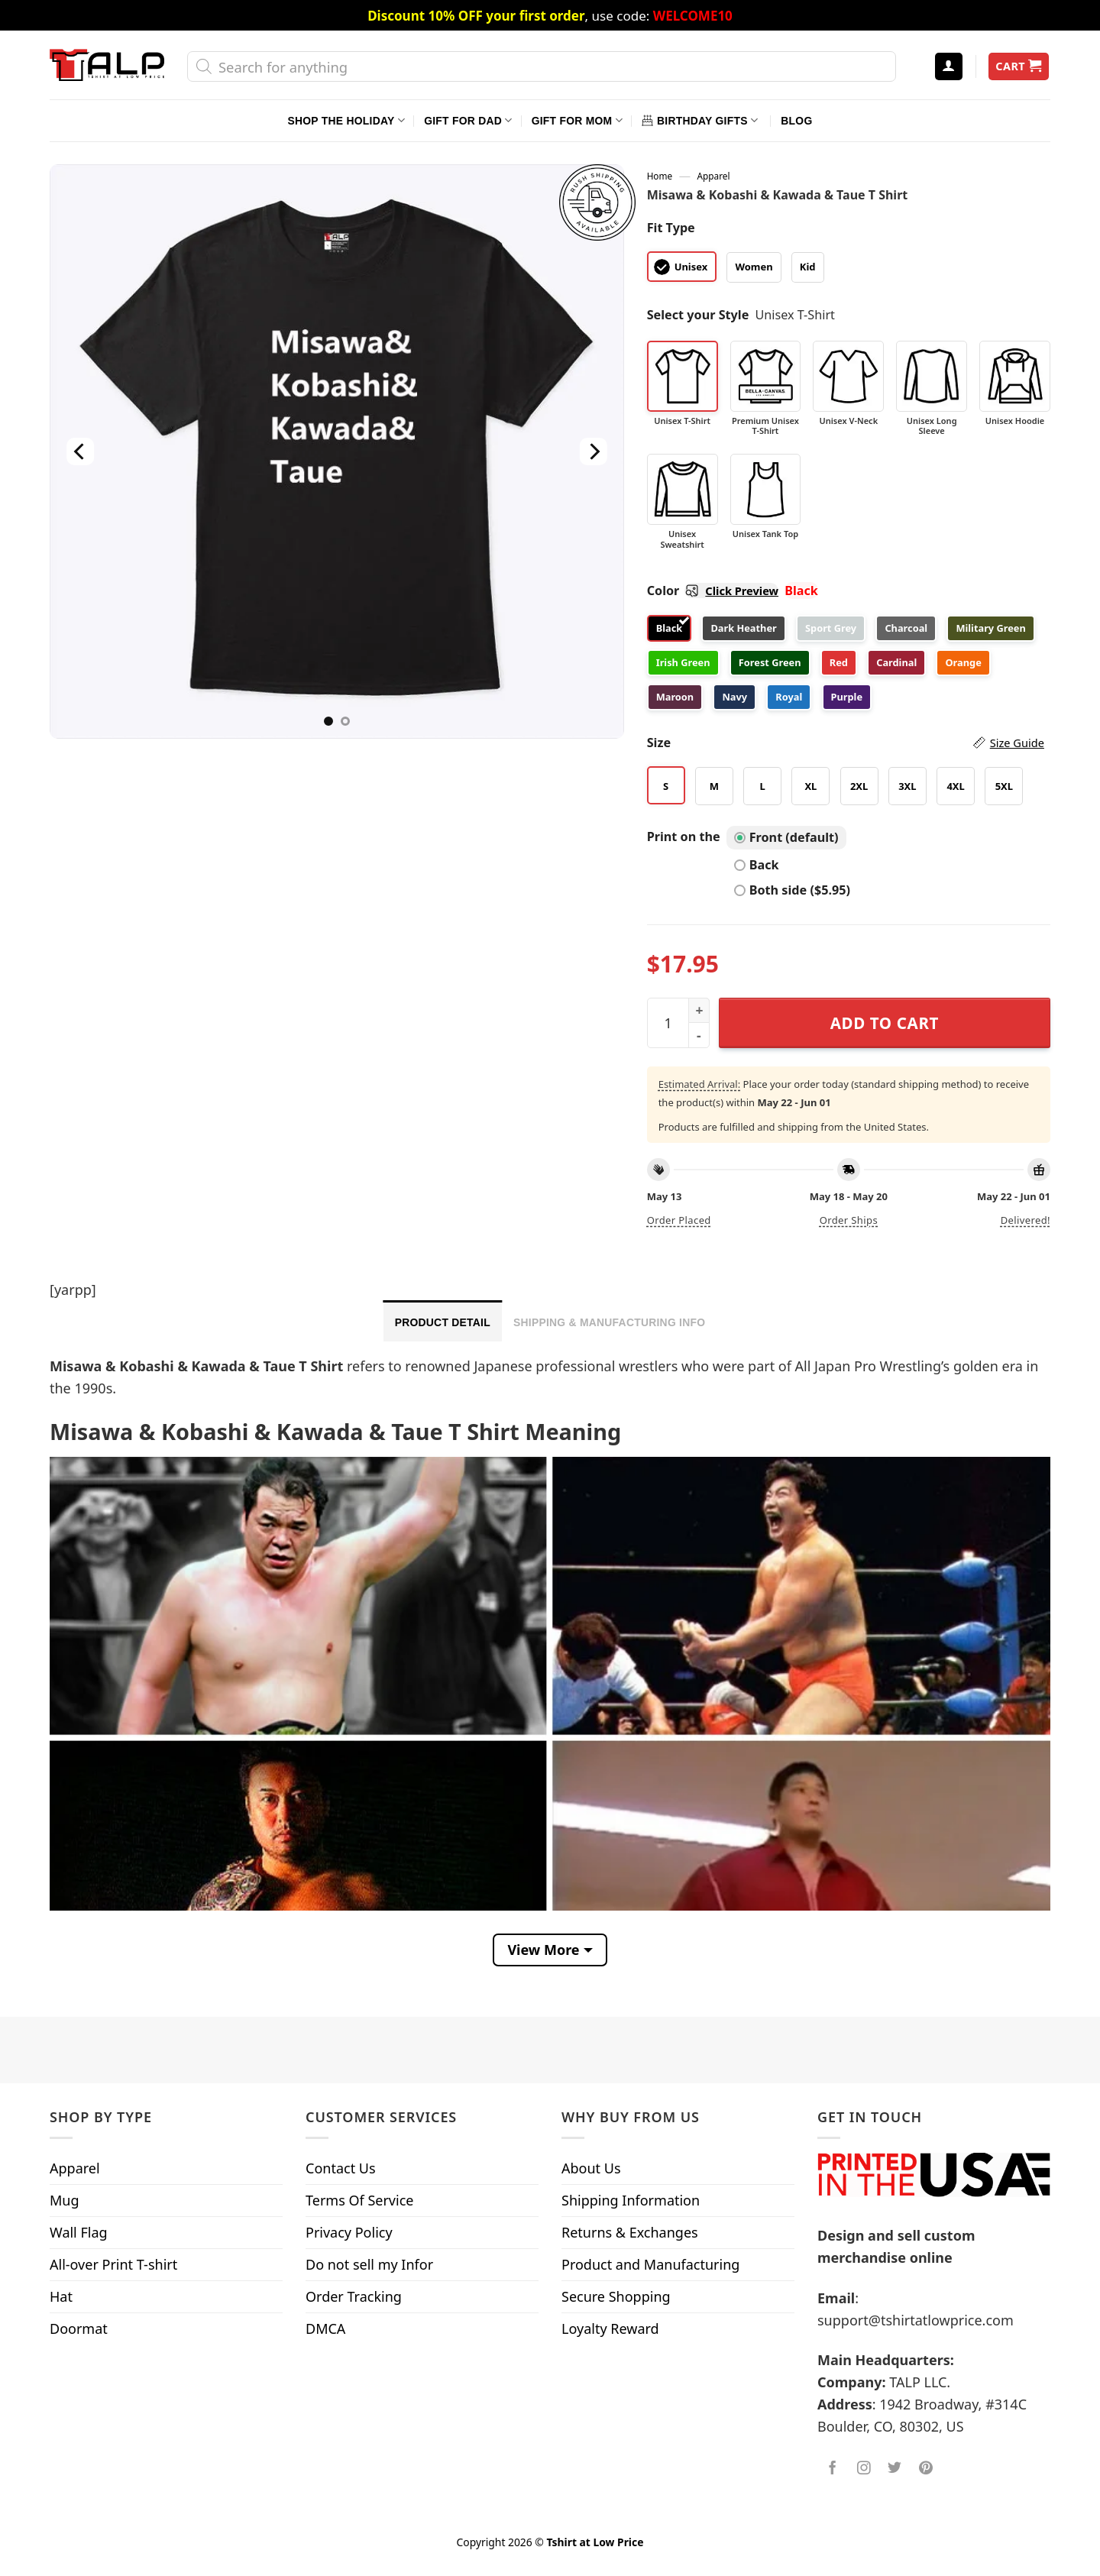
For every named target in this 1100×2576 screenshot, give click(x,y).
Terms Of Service (359, 2200)
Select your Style (698, 314)
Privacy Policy (349, 2232)
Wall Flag (79, 2232)
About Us (591, 2168)
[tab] (442, 1320)
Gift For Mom (577, 120)
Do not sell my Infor (369, 2264)
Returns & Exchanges (629, 2232)
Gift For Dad (468, 120)
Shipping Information (630, 2200)
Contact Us (341, 2168)
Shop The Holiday (346, 120)
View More (543, 1949)
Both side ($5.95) (792, 890)
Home (659, 176)
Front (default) (786, 837)
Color (712, 590)
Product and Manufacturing (650, 2264)
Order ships (849, 1220)
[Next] (593, 451)
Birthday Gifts (700, 120)
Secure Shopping (616, 2296)
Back (756, 864)
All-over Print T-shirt (113, 2264)
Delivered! (1025, 1220)
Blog (796, 121)
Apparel (713, 176)
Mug (64, 2200)
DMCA (325, 2328)
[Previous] (80, 451)
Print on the (683, 836)
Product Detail (442, 1322)
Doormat (79, 2328)
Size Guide (1017, 742)
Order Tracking (354, 2296)
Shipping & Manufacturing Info (609, 1322)
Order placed (679, 1220)
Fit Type (671, 227)
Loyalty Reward (610, 2328)
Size (845, 743)
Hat (61, 2296)
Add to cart (884, 1023)
